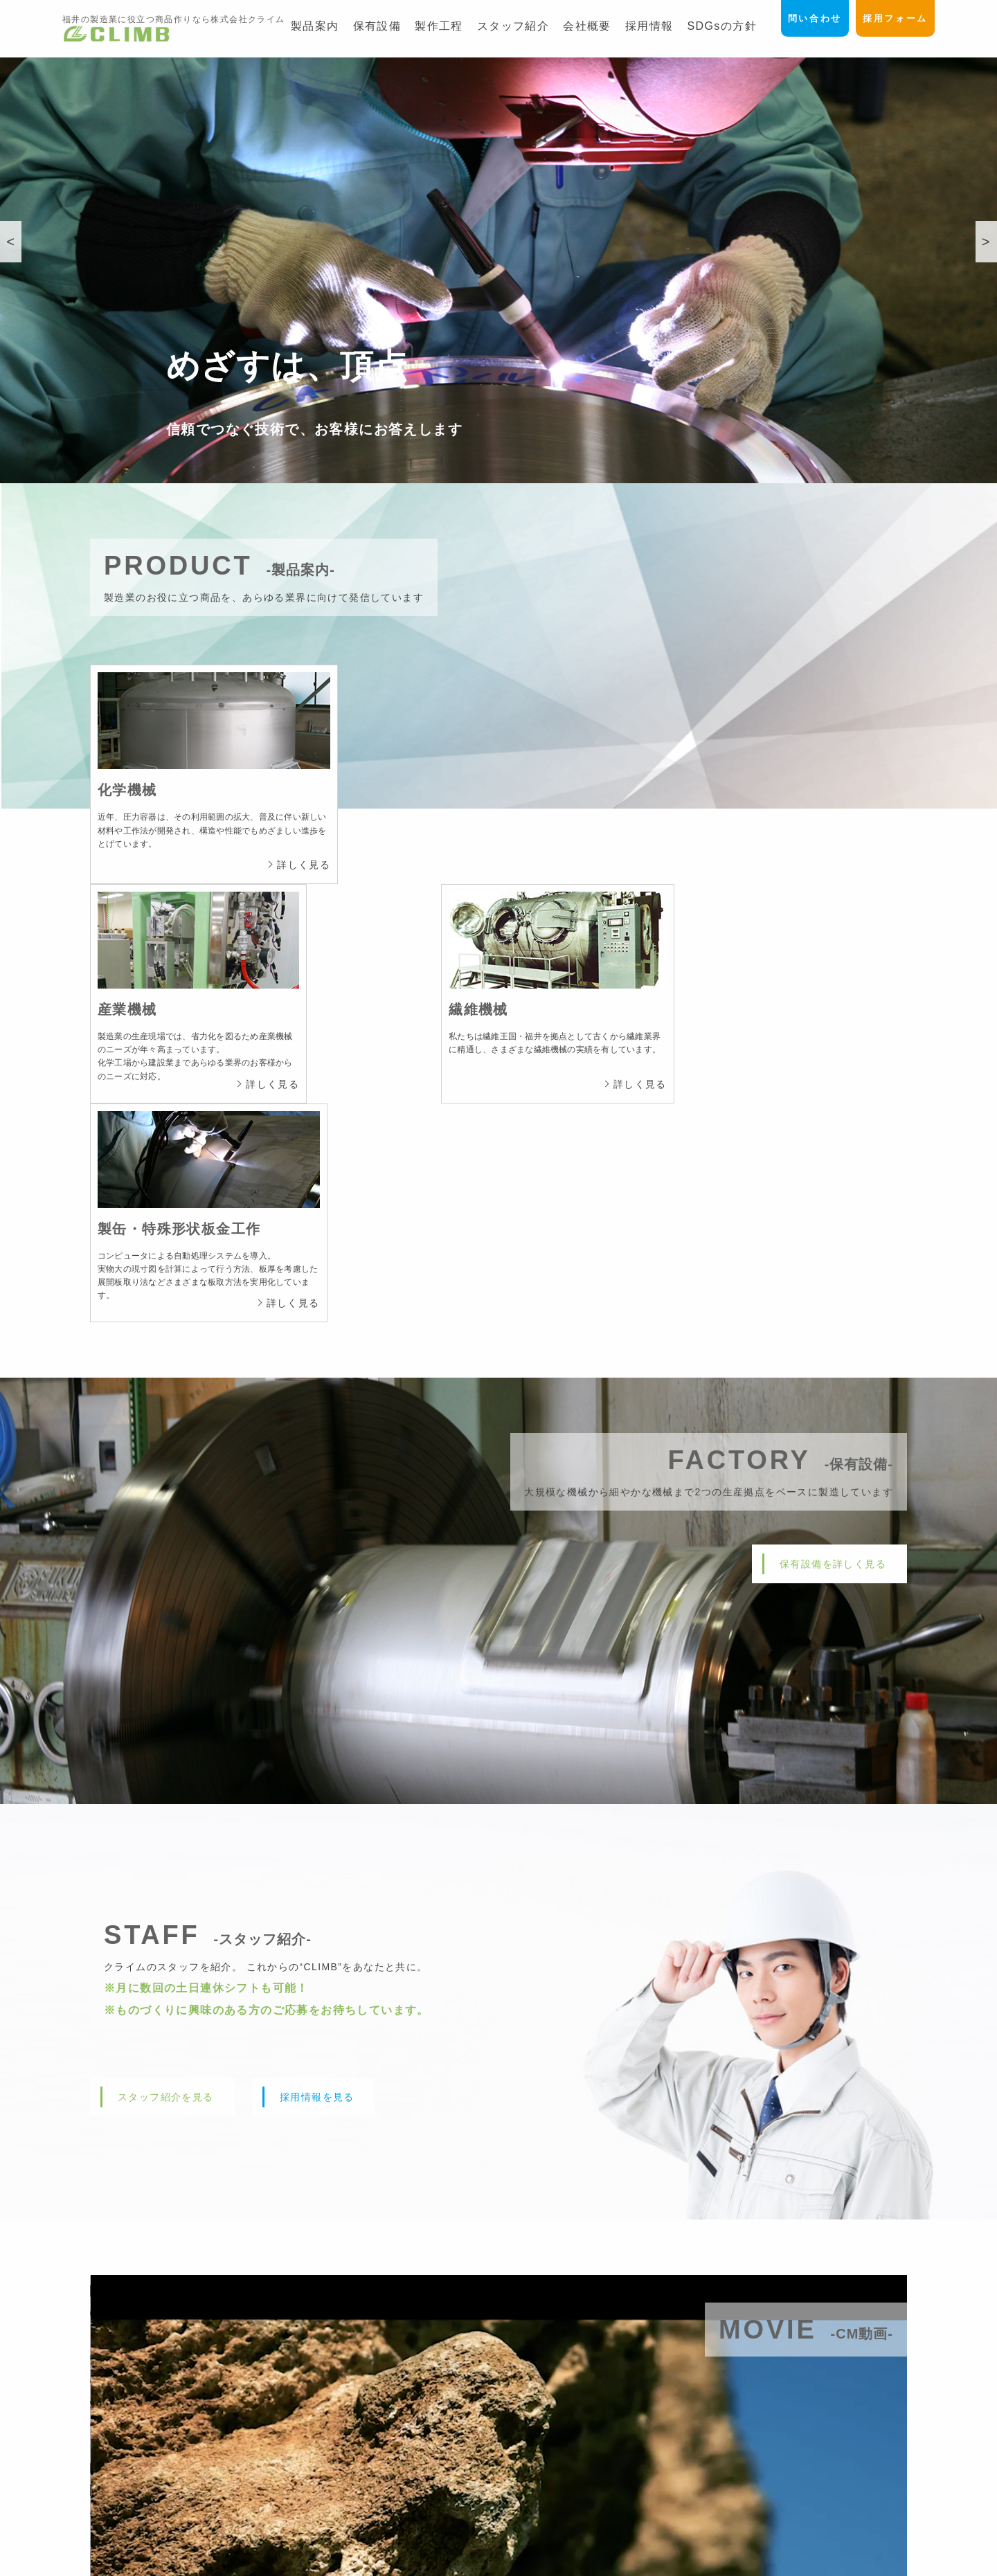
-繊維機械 (545, 2473)
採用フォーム (893, 18)
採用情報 (649, 26)
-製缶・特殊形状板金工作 (578, 2492)
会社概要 (587, 26)
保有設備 (377, 26)
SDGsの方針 (721, 26)
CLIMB (483, 2565)
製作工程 (439, 26)
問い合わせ (808, 18)
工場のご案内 (727, 2415)
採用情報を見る (317, 1671)
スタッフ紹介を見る (166, 1671)
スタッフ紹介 (513, 26)
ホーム (532, 2395)
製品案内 (315, 26)
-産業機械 (545, 2453)
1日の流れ (720, 2473)
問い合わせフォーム (841, 2415)
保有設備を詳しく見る (833, 1138)
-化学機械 (545, 2434)
